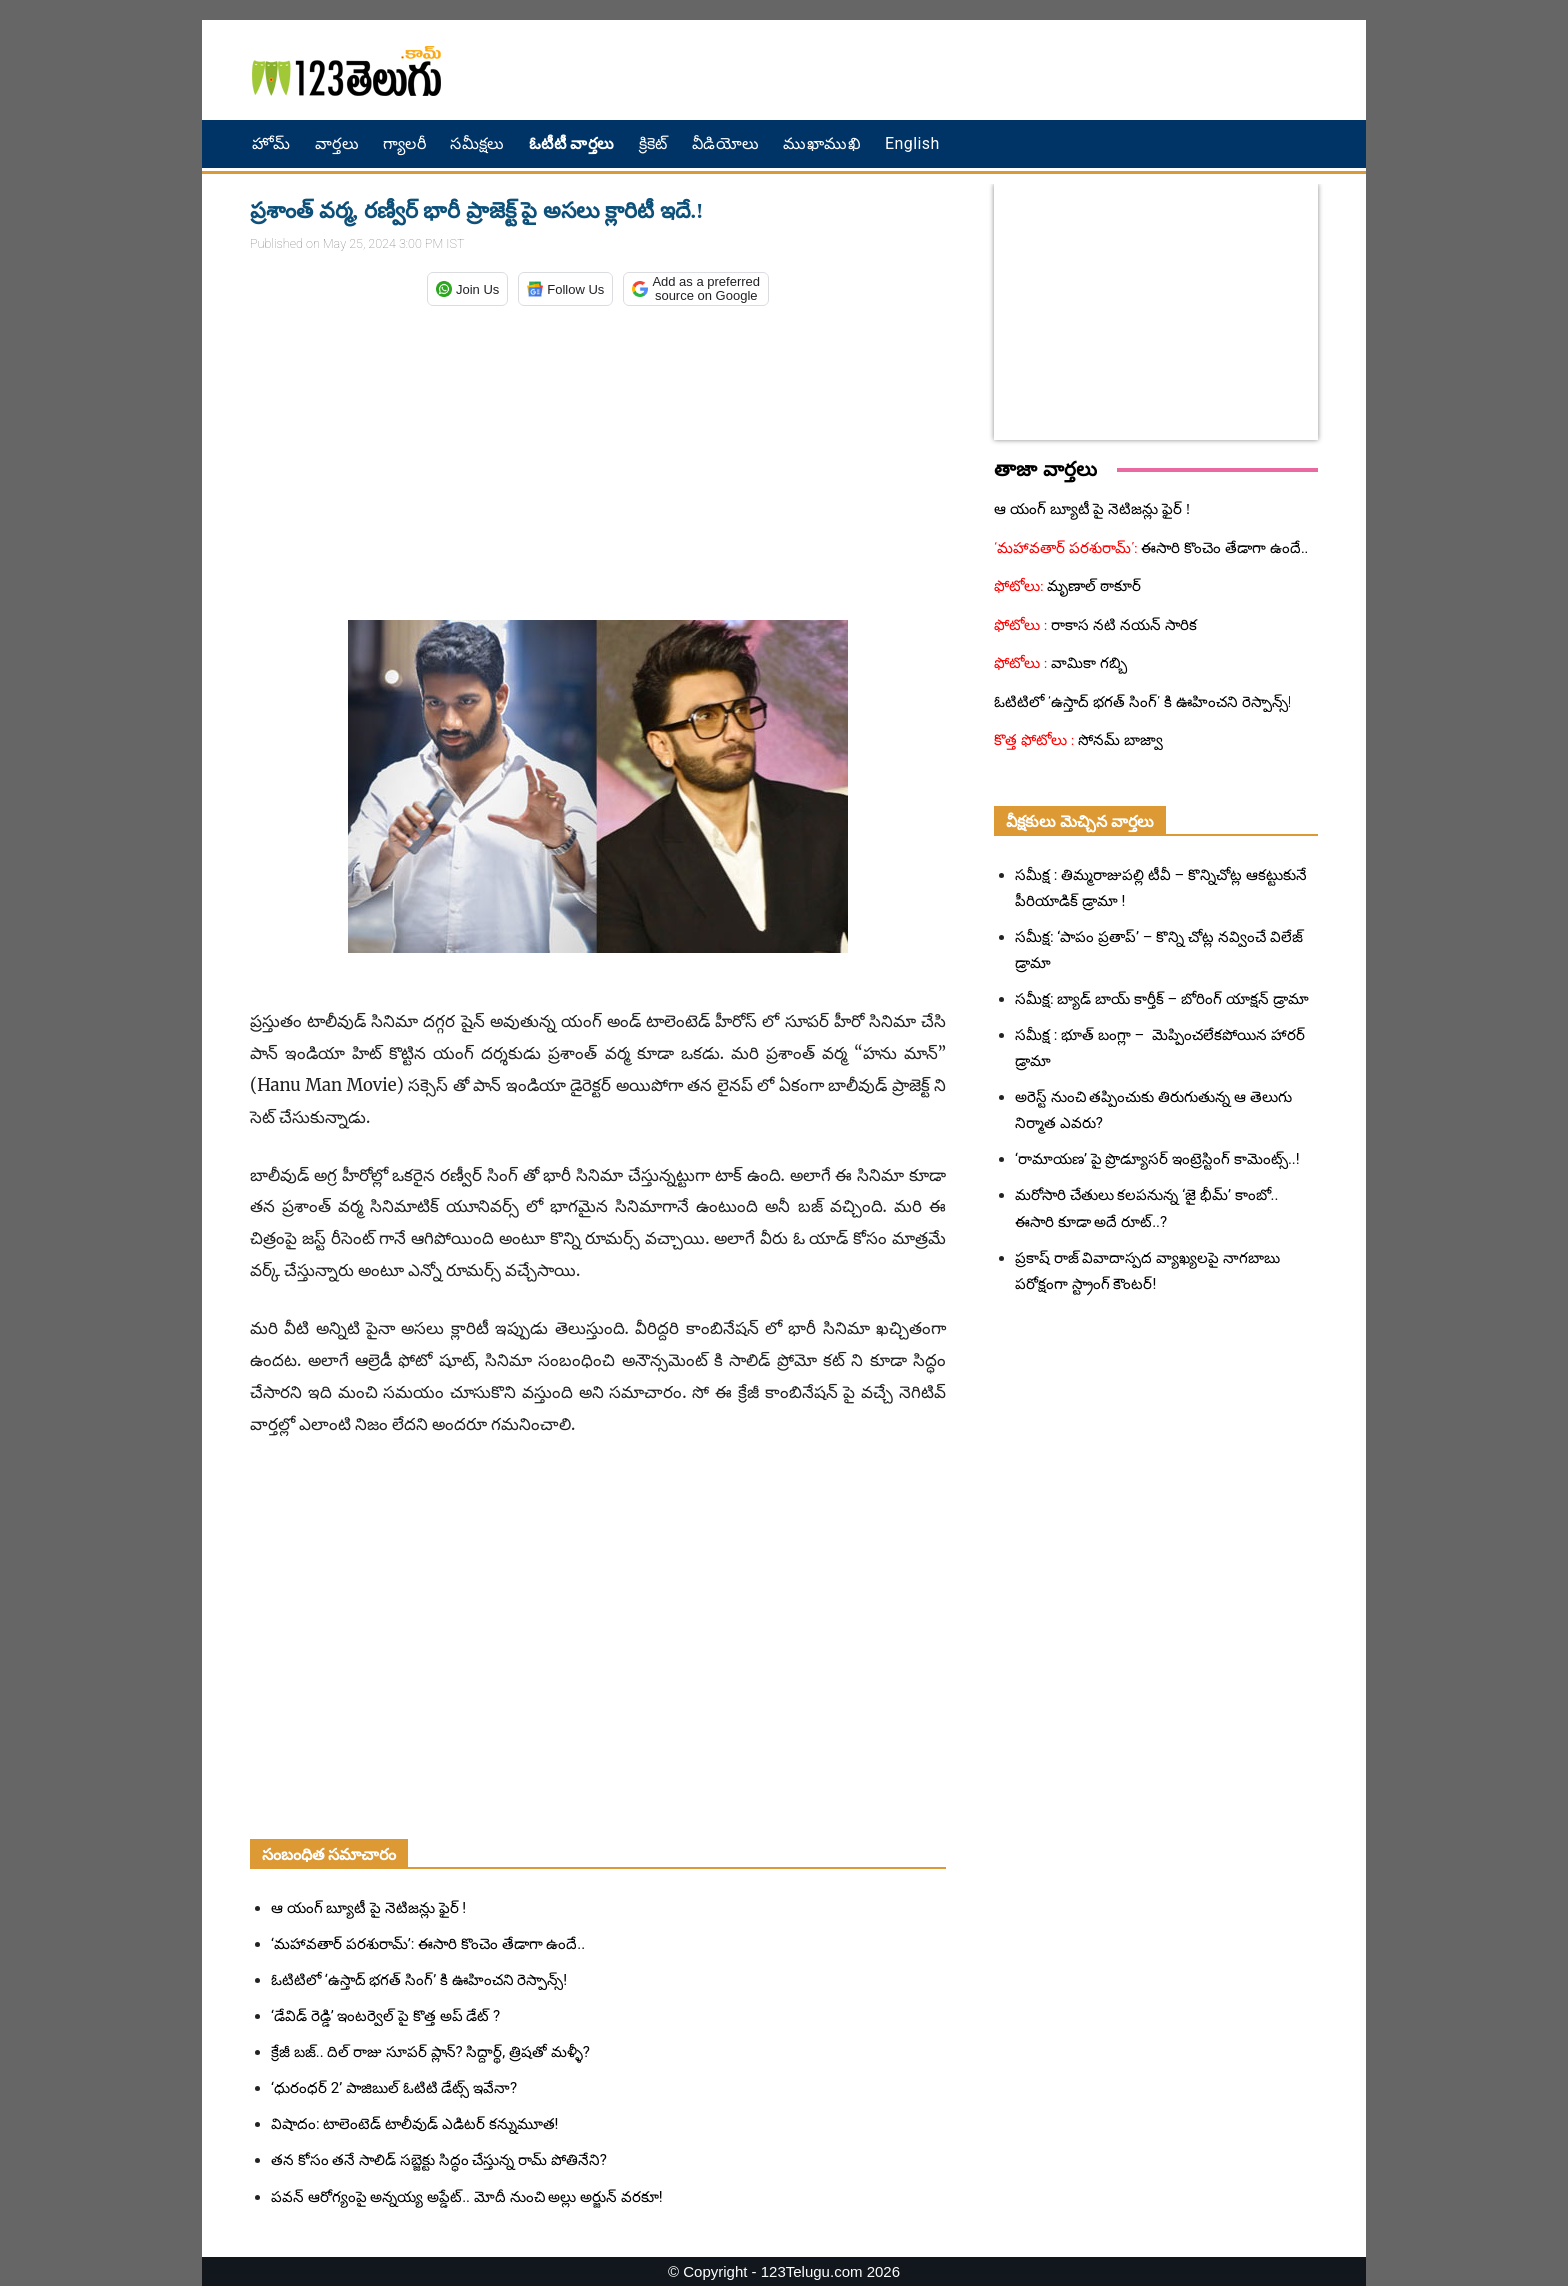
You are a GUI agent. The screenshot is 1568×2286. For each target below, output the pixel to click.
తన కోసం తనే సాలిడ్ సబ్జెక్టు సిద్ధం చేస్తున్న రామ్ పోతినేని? (439, 2160)
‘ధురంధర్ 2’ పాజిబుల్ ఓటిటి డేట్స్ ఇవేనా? (394, 2088)
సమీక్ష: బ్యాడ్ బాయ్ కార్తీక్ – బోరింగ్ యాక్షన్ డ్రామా (1162, 999)
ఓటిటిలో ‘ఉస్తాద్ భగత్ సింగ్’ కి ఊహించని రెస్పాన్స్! (419, 1980)
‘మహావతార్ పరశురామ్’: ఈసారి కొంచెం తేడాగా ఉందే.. (428, 1944)
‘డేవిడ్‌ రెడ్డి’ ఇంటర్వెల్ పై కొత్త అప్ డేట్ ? (385, 2016)
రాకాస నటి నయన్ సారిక (1122, 625)
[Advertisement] (999, 70)
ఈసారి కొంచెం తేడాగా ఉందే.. (1223, 548)
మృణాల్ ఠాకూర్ (1093, 586)
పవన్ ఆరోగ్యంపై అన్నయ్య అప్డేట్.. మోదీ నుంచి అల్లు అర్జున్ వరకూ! (467, 2197)
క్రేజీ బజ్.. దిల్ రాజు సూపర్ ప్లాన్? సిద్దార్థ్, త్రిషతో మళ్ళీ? (430, 2052)
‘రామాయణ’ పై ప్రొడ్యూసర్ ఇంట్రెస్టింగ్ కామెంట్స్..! (1157, 1159)
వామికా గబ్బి (1088, 663)
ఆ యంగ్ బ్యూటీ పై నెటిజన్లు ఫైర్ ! (368, 1908)
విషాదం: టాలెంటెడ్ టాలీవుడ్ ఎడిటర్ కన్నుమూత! (414, 2124)
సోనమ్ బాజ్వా (1118, 740)
